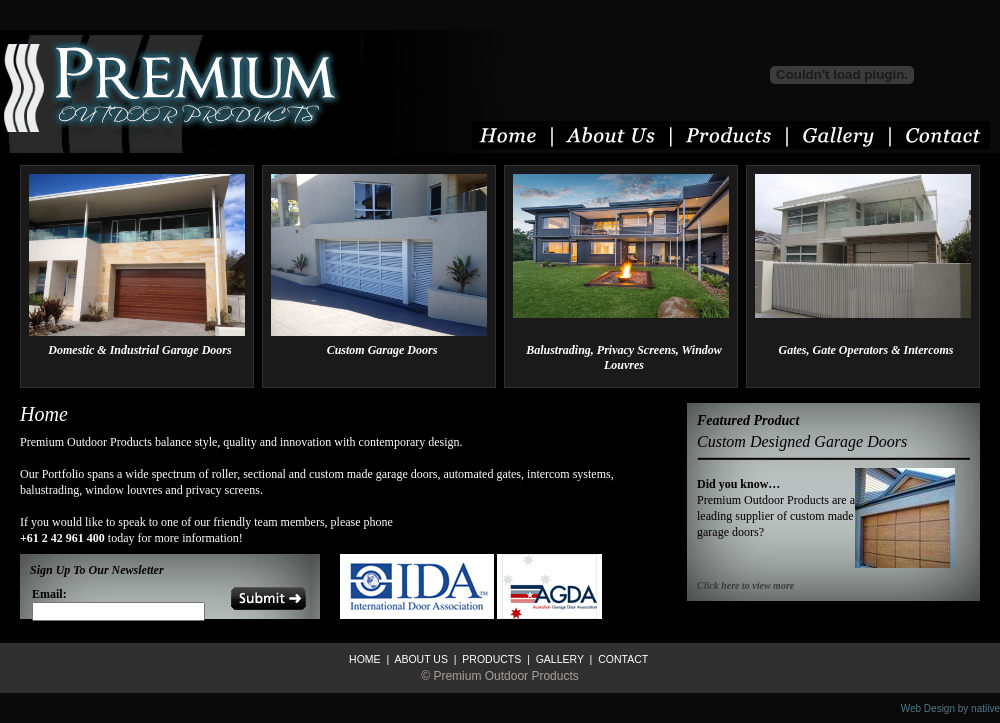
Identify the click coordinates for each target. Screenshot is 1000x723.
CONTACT (621, 659)
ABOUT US (420, 659)
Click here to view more (745, 585)
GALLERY (558, 659)
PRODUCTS (490, 659)
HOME (365, 659)
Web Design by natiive (950, 708)
